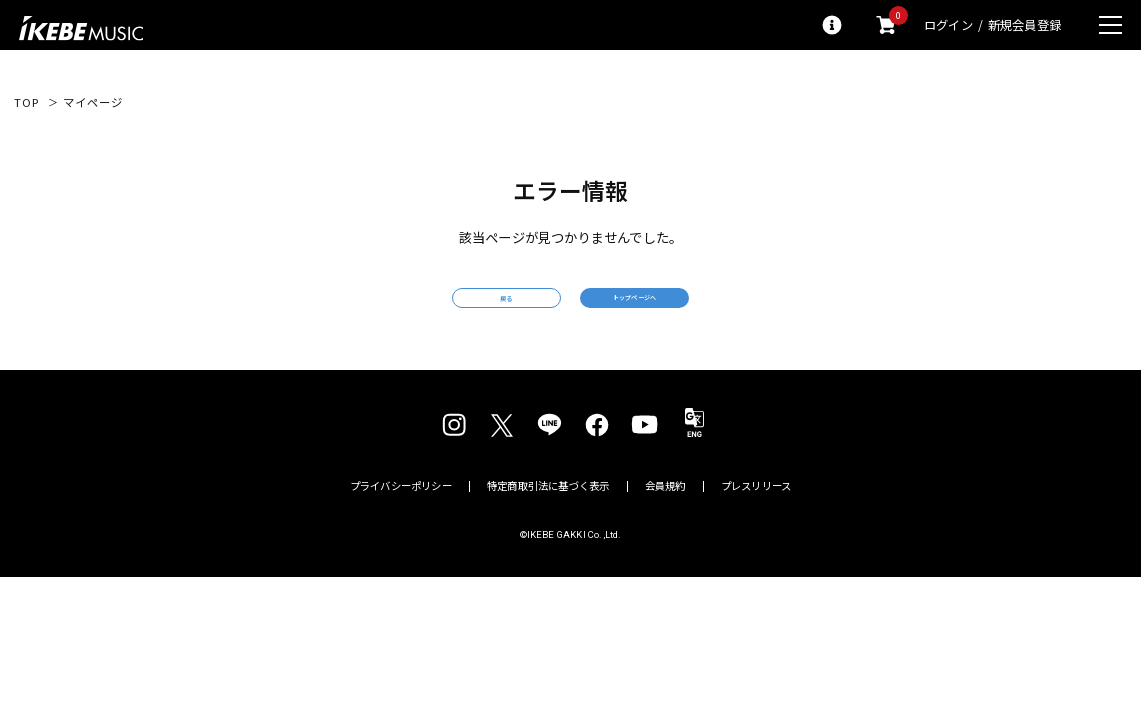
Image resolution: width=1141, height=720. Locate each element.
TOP (26, 102)
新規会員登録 (1024, 25)
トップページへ (708, 311)
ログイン (948, 25)
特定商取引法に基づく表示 (548, 513)
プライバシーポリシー (401, 513)
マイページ (92, 102)
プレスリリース (756, 513)
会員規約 (665, 513)
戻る (432, 312)
